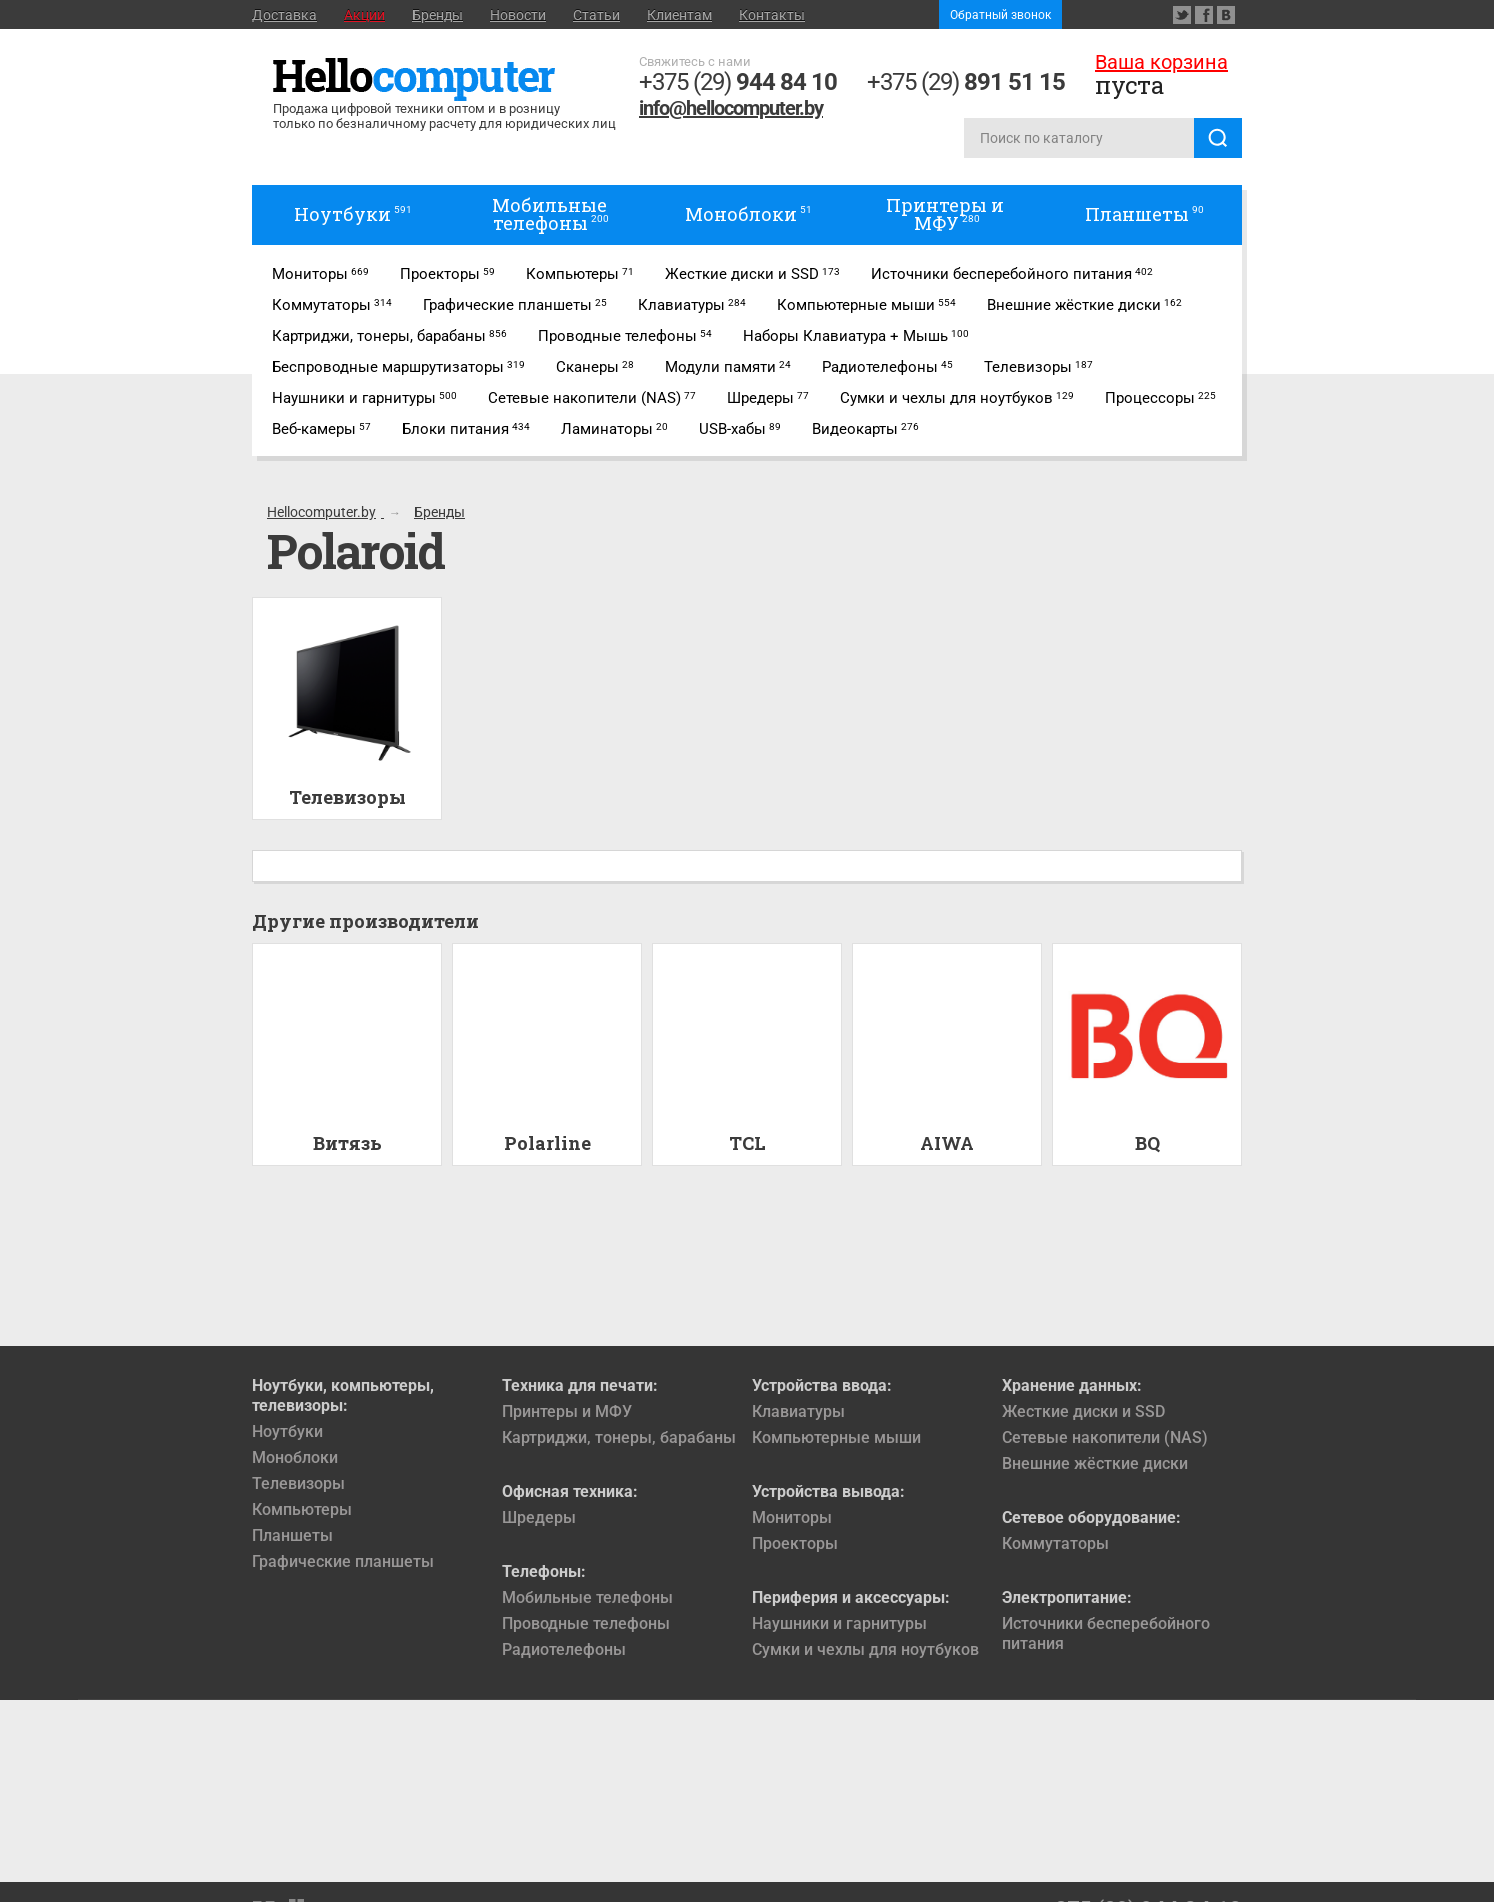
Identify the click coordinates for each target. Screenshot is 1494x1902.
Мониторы (792, 1517)
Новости (518, 15)
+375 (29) (738, 82)
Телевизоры (298, 1483)
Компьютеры (302, 1509)
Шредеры (539, 1517)
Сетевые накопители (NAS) (1105, 1437)
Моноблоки (295, 1457)
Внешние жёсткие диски (1095, 1463)
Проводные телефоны (586, 1623)
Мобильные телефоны (587, 1597)
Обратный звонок (1000, 15)
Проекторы (795, 1543)
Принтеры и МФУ (567, 1411)
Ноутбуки (287, 1431)
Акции (364, 15)
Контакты (772, 15)
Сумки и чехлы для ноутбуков (865, 1649)
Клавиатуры (798, 1411)
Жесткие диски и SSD (1083, 1411)
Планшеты (292, 1535)
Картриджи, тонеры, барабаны (619, 1437)
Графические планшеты (343, 1561)
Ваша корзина (1161, 62)
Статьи (596, 15)
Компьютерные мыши (836, 1437)
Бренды (437, 15)
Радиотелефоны (564, 1649)
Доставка (284, 15)
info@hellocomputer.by (731, 108)
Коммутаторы (1055, 1543)
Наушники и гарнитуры (839, 1623)
